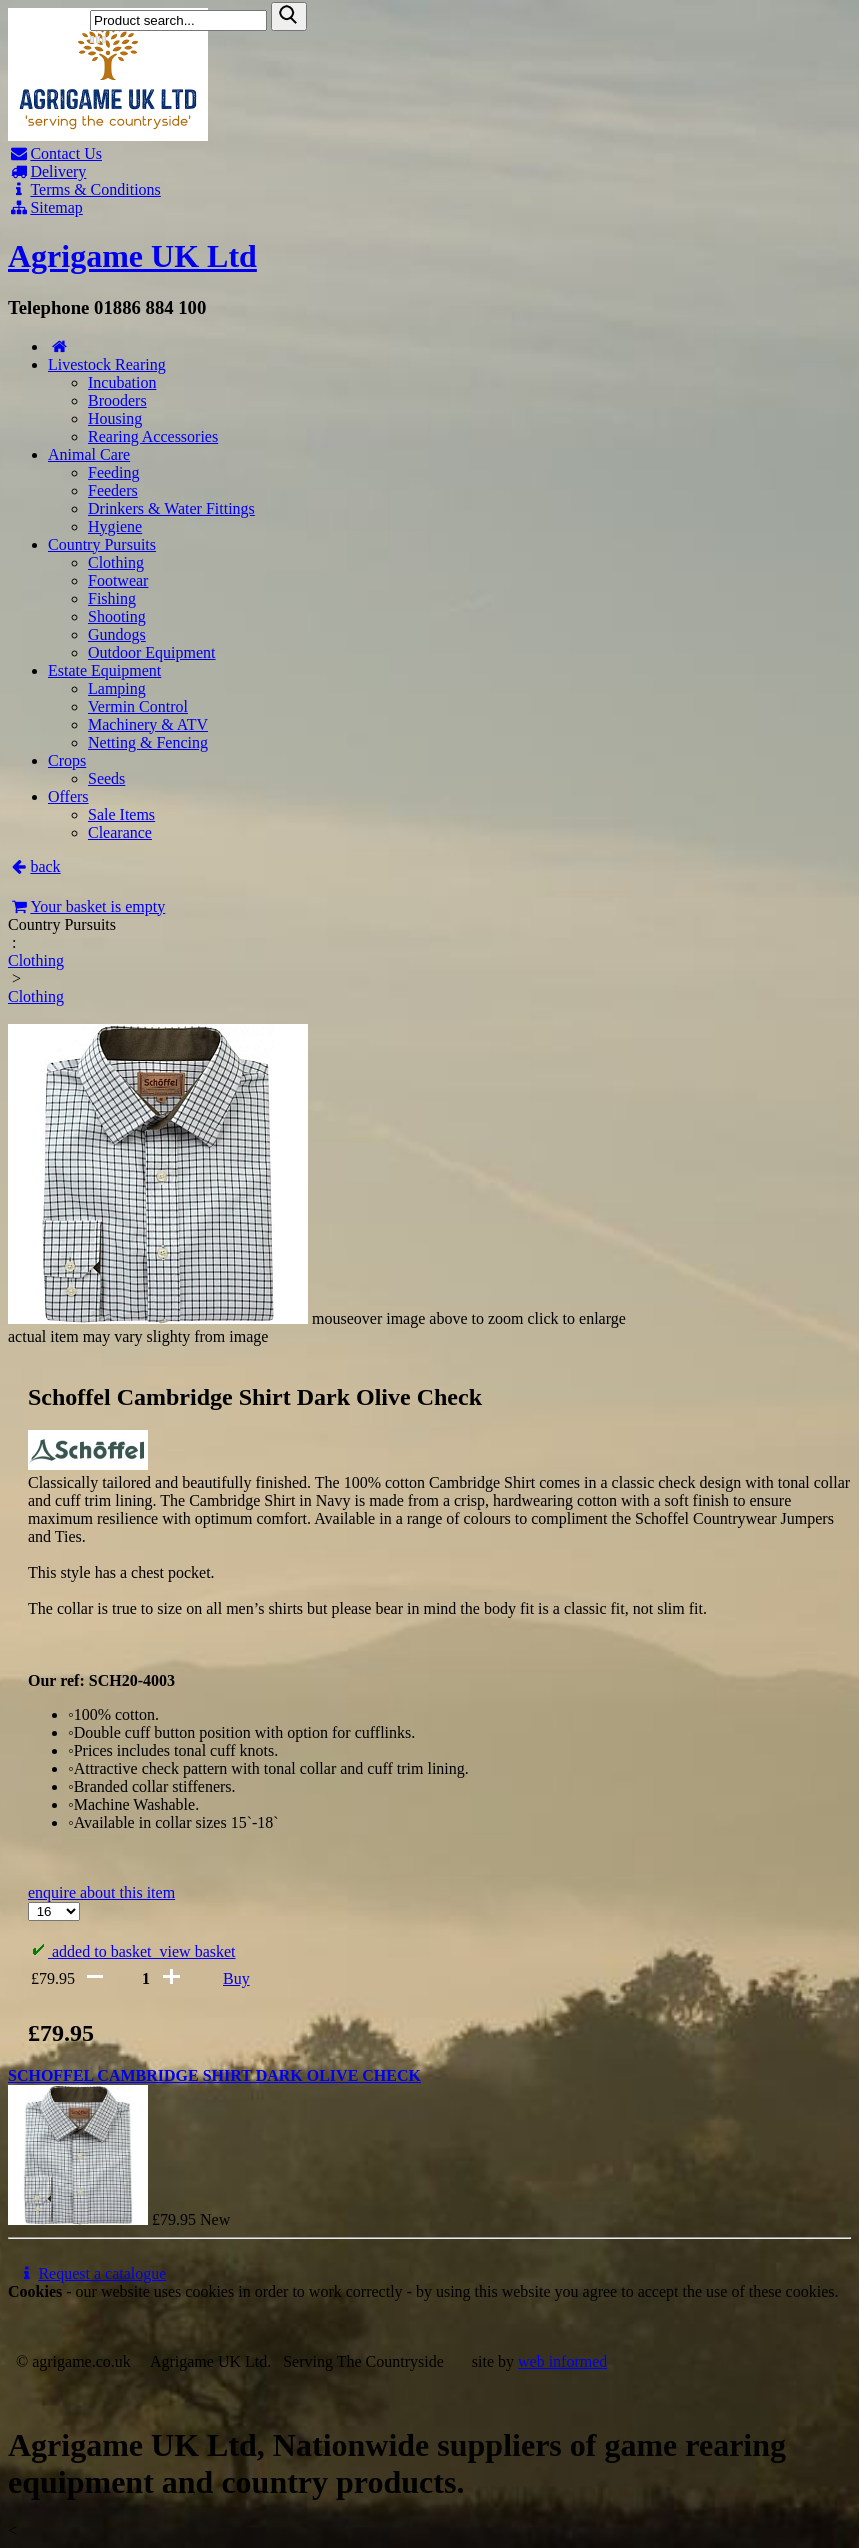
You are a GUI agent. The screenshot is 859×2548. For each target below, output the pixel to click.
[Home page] (108, 135)
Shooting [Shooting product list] (117, 616)
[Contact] (429, 154)
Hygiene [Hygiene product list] (115, 526)
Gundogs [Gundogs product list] (117, 634)
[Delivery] (429, 172)
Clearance (120, 832)
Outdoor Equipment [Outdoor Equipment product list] (152, 652)
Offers (68, 796)
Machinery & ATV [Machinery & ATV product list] (148, 724)
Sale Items (121, 814)
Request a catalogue (91, 2273)
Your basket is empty (86, 906)
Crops (67, 760)
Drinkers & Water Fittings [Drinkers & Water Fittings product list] (171, 508)
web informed (562, 2361)
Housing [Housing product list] (115, 418)
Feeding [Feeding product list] (114, 472)
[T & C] (429, 190)
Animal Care (89, 454)
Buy (236, 1978)
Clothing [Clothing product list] (116, 562)
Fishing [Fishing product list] (112, 598)
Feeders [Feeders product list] (113, 490)
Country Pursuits (102, 544)
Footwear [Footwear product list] (118, 580)
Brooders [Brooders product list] (117, 400)
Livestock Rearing (107, 364)
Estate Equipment (104, 670)
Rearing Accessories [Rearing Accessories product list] (153, 436)
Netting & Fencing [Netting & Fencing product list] (148, 742)
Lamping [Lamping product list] (117, 688)
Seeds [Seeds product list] (106, 778)
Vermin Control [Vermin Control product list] (138, 706)
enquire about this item (101, 1892)
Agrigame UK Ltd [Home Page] (132, 256)
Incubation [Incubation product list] (122, 382)
